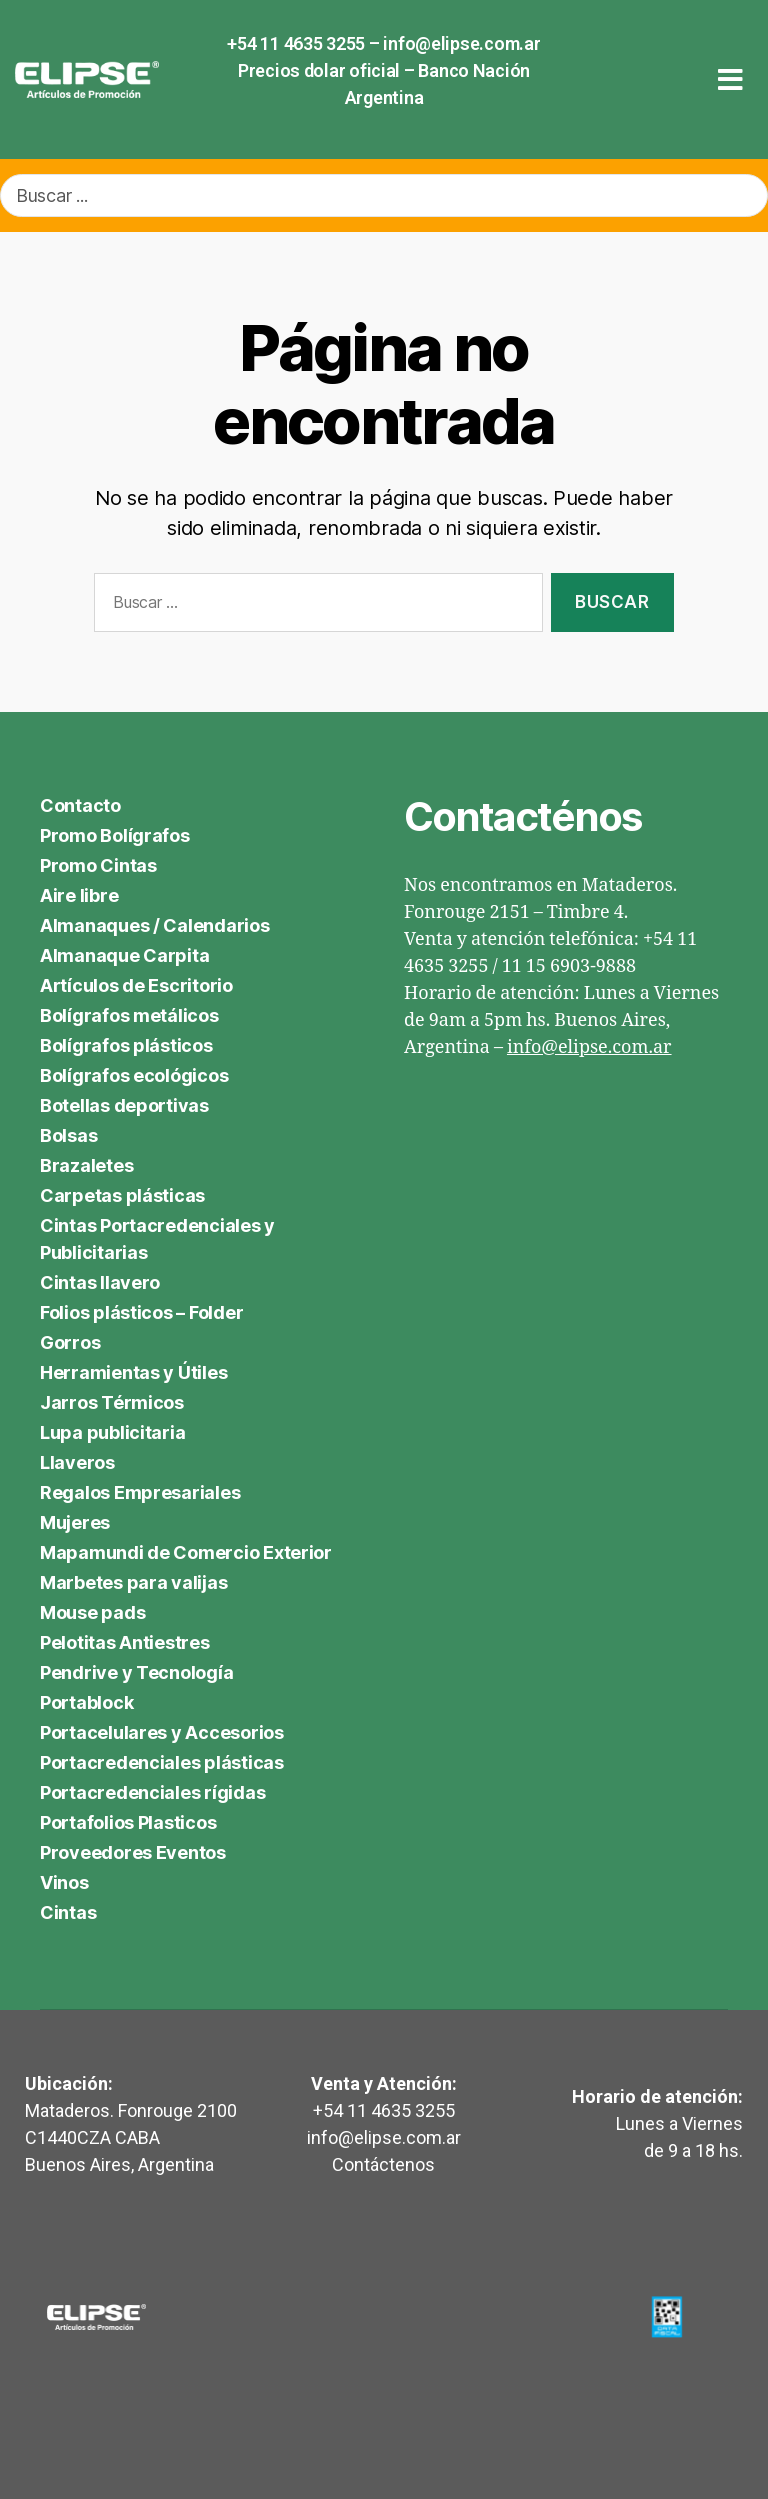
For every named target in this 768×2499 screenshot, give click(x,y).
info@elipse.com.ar (461, 43)
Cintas (68, 1912)
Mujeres (75, 1522)
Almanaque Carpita (124, 955)
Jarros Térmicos (112, 1402)
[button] (730, 79)
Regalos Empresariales (140, 1492)
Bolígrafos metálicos (129, 1015)
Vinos (64, 1882)
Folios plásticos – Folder (141, 1312)
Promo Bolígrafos (115, 835)
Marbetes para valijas (133, 1582)
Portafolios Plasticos (128, 1822)
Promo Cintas (98, 865)
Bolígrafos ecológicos (134, 1075)
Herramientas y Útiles (133, 1372)
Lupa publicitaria (112, 1432)
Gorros (70, 1342)
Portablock (86, 1702)
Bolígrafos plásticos (126, 1045)
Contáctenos (383, 2164)
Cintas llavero (100, 1282)
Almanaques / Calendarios (155, 925)
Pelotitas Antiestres (125, 1642)
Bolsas (68, 1135)
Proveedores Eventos (133, 1852)
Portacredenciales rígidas (152, 1792)
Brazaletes (86, 1165)
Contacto (80, 805)
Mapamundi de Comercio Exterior (186, 1552)
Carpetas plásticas (122, 1195)
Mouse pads (92, 1612)
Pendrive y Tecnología (136, 1672)
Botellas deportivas (124, 1105)
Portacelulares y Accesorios (162, 1732)
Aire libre (79, 895)
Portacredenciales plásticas (162, 1762)
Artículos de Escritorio (136, 985)
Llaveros (77, 1462)
